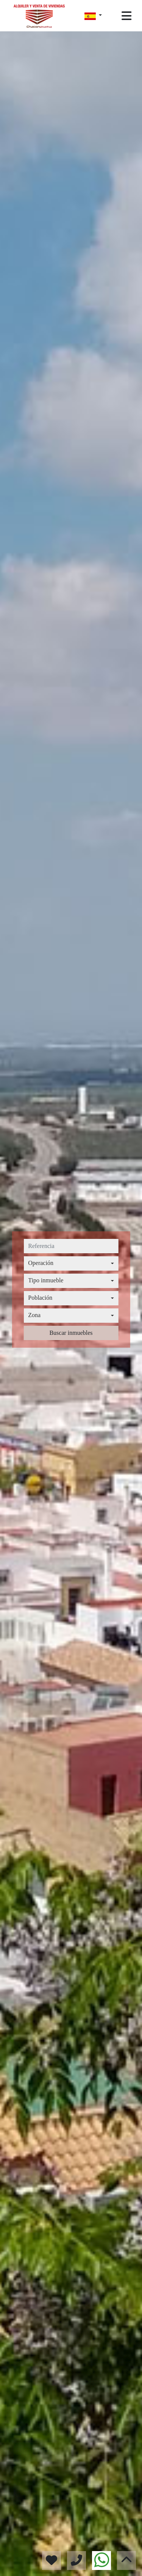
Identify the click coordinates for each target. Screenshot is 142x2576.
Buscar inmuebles (70, 1333)
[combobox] (71, 1263)
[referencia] (71, 1246)
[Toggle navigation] (126, 16)
